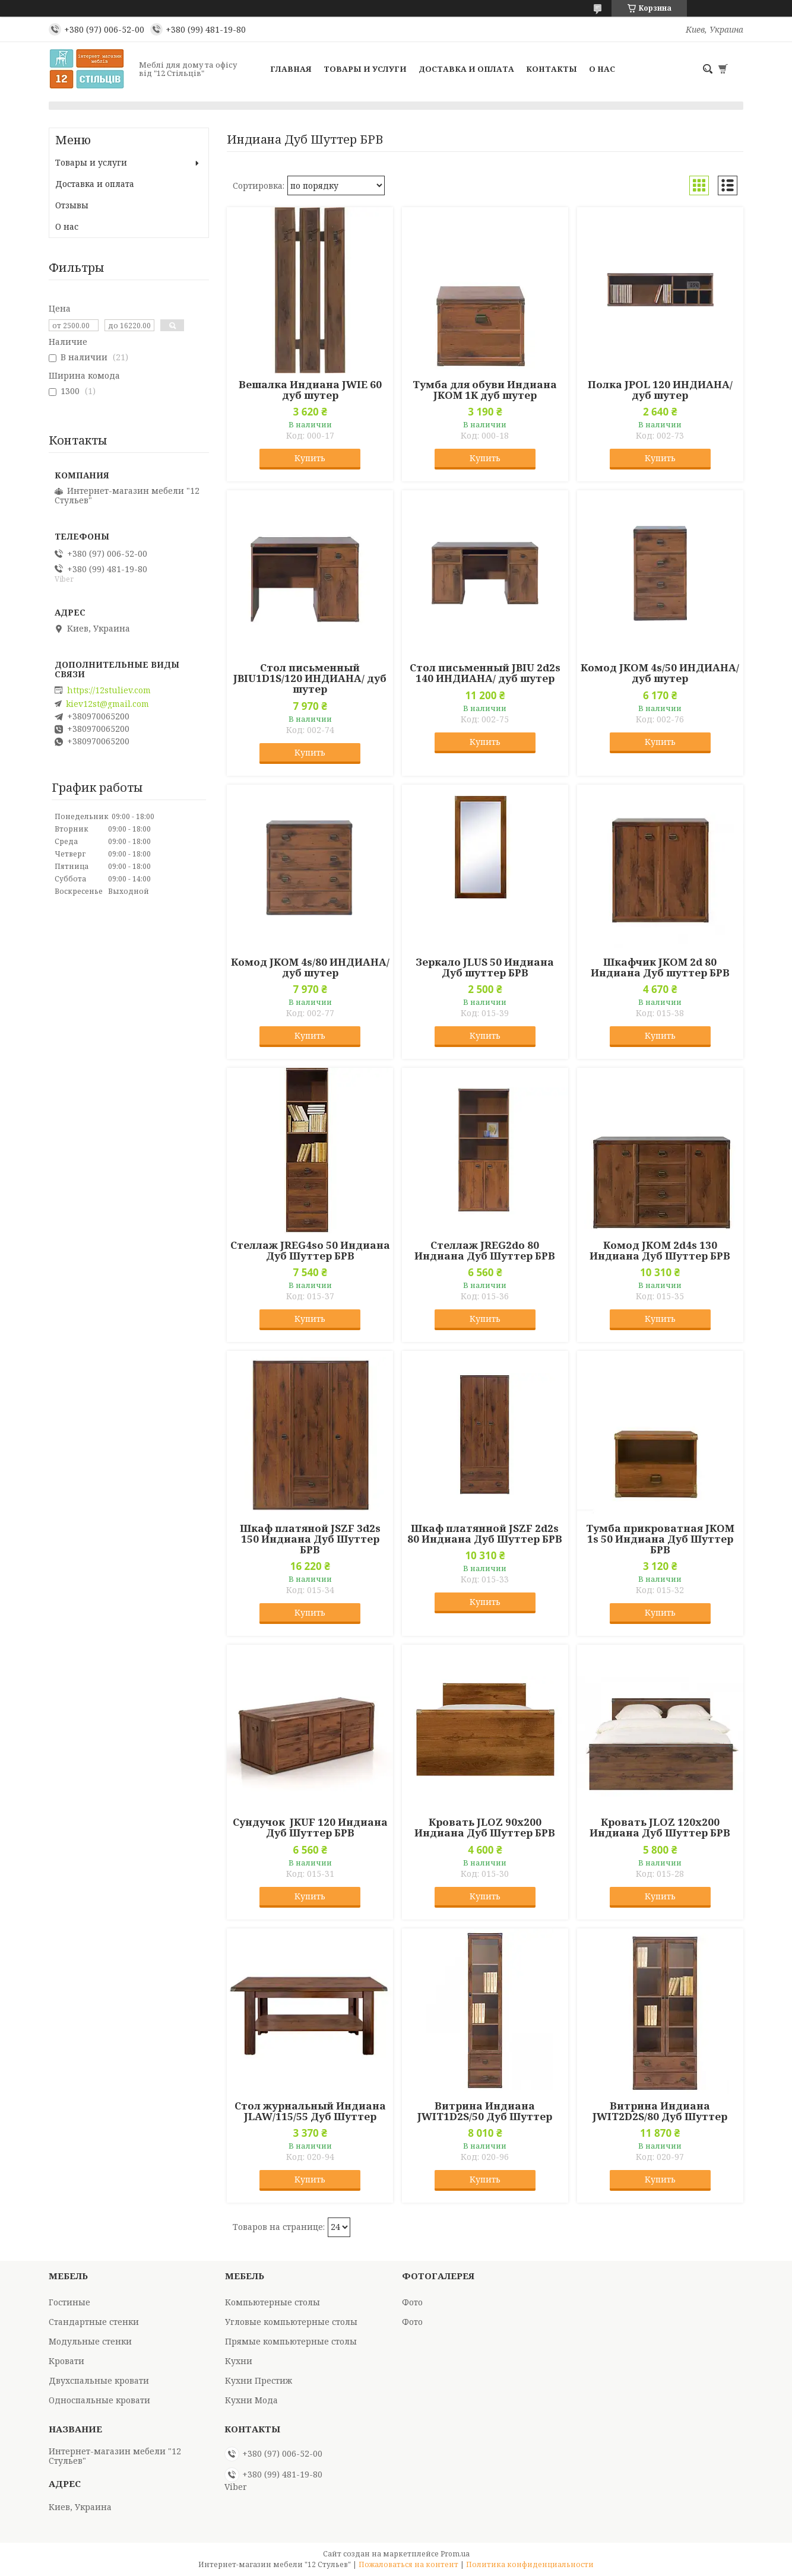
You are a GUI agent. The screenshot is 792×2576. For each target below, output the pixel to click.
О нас (602, 69)
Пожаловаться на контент (408, 2564)
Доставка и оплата (466, 69)
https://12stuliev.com (109, 690)
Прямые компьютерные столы (291, 2341)
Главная (291, 69)
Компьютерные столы (272, 2302)
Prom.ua (455, 2554)
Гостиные (69, 2302)
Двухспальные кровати (99, 2380)
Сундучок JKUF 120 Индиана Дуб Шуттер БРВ (310, 1827)
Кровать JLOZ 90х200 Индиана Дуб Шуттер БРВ (484, 1827)
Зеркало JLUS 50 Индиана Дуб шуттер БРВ (485, 967)
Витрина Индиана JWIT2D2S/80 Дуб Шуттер (660, 2111)
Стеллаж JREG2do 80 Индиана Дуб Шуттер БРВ (484, 1250)
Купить (309, 458)
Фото (412, 2302)
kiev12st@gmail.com (107, 704)
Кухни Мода (251, 2400)
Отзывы (71, 205)
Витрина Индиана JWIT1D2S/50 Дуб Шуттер (484, 2111)
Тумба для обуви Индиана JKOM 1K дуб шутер (485, 390)
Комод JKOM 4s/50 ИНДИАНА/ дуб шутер (660, 673)
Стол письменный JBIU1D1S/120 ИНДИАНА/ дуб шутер (310, 678)
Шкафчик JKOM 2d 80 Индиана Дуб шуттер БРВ (660, 967)
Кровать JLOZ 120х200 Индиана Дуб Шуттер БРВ (660, 1827)
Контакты (551, 69)
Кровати (66, 2360)
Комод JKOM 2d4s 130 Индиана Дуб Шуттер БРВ (660, 1250)
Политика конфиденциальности (530, 2564)
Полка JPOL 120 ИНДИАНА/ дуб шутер (660, 390)
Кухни (238, 2360)
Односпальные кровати (99, 2400)
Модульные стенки (90, 2341)
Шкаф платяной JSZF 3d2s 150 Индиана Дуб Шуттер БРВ (310, 1539)
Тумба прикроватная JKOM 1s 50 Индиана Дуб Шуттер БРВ (660, 1539)
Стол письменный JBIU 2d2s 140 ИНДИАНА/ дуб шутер (485, 673)
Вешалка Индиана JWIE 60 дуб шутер (310, 390)
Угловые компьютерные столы (291, 2321)
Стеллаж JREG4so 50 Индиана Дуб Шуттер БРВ (310, 1250)
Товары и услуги (365, 69)
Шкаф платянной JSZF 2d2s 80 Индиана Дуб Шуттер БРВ (484, 1533)
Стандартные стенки (94, 2321)
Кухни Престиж (258, 2380)
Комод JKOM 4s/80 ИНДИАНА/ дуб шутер (310, 967)
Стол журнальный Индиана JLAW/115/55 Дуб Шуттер (310, 2111)
